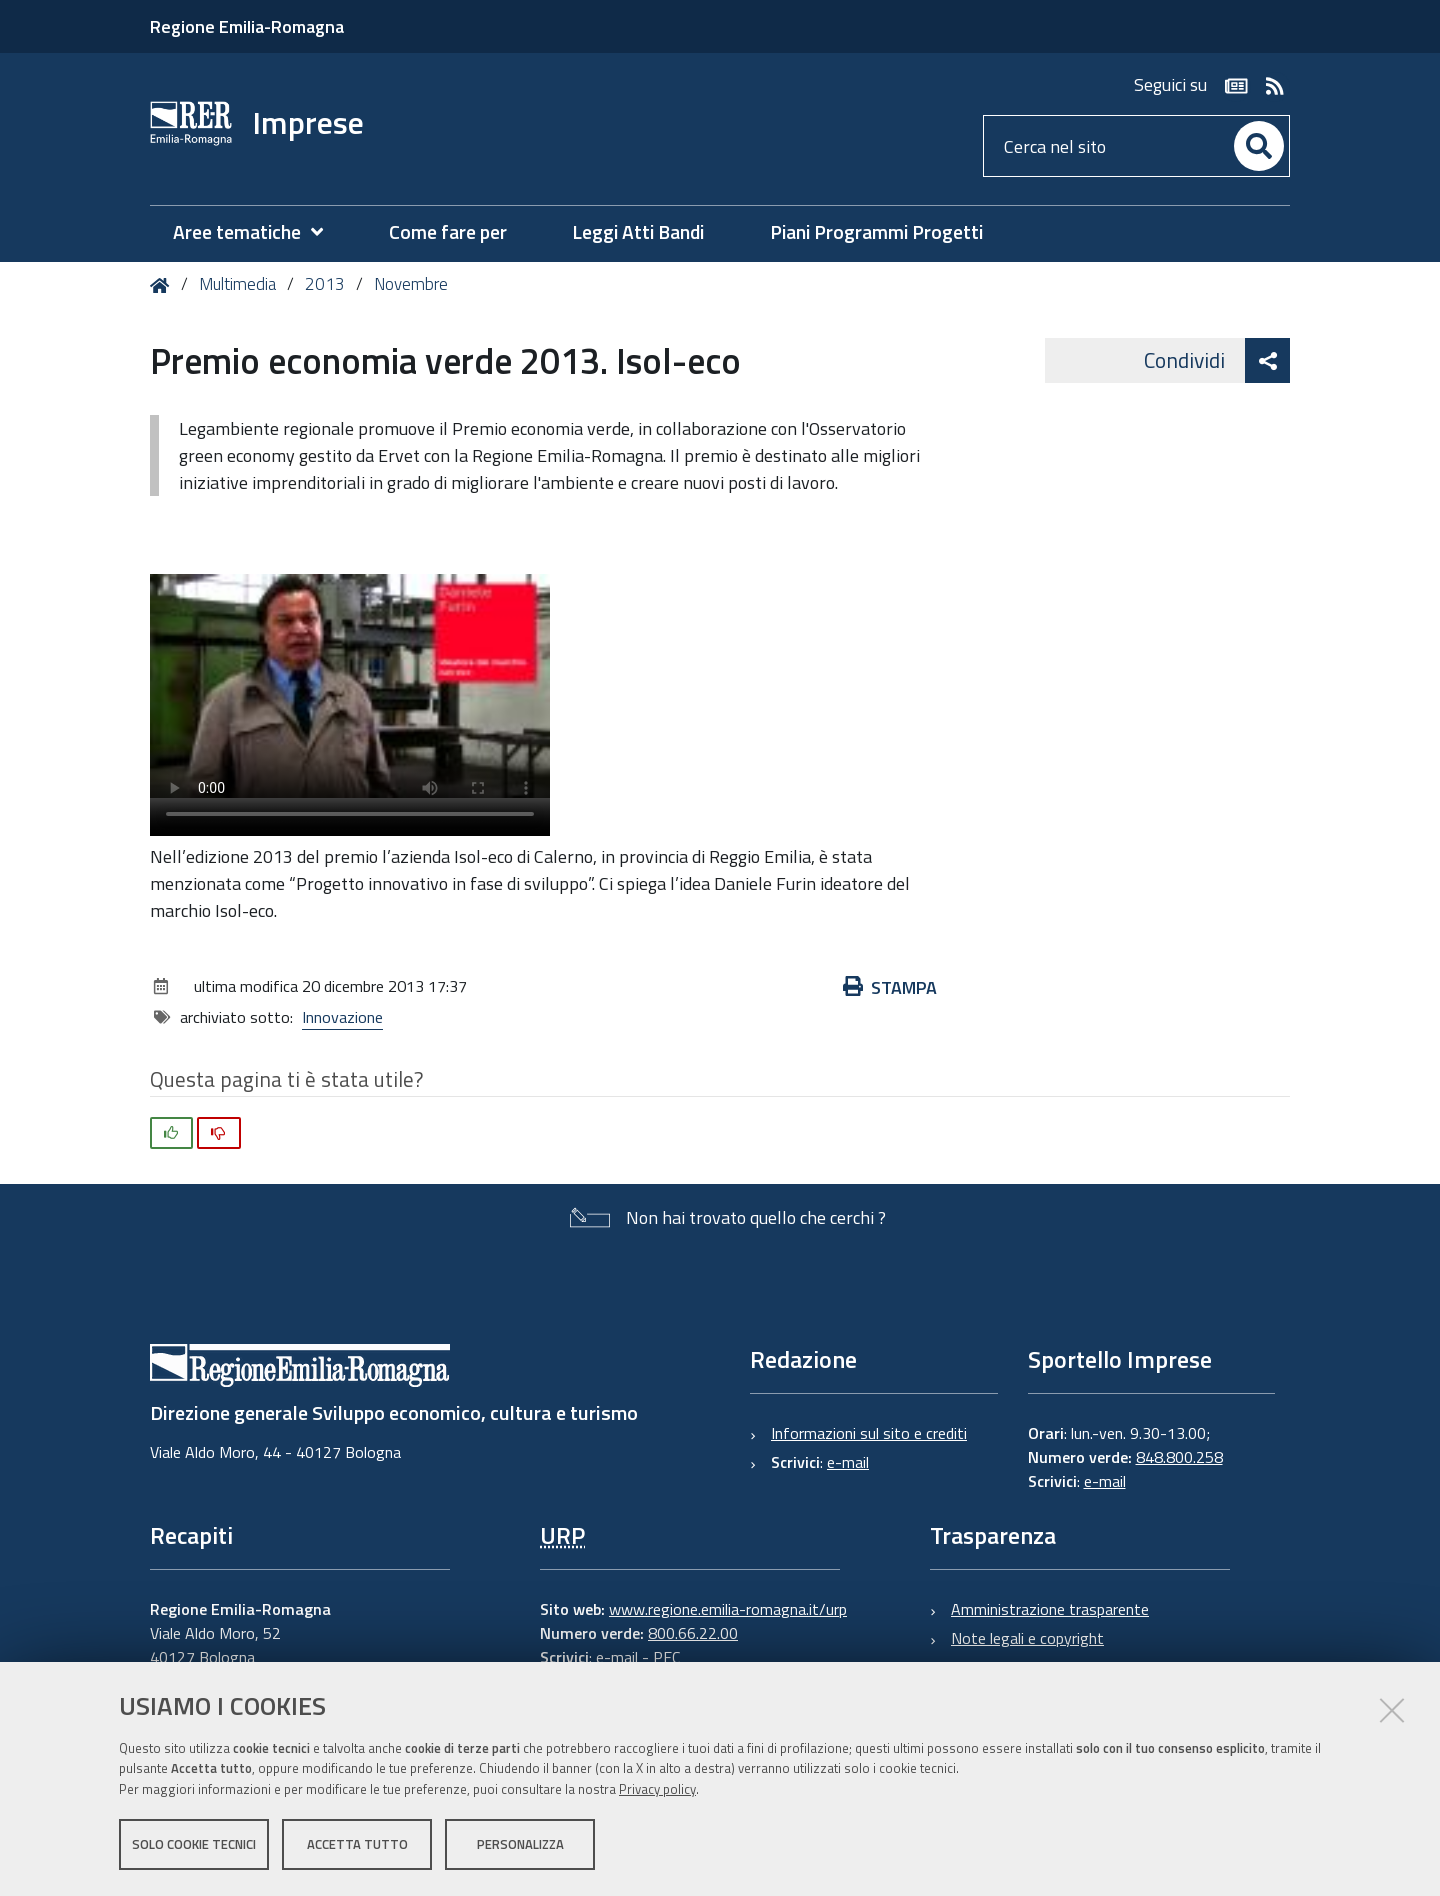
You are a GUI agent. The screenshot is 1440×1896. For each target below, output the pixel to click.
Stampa (890, 987)
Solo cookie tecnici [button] (194, 1844)
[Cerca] (1259, 146)
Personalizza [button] (520, 1844)
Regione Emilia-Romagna (247, 26)
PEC (666, 1657)
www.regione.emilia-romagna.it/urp (728, 1609)
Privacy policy (657, 1789)
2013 (325, 284)
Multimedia (237, 284)
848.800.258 (1179, 1457)
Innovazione (342, 1017)
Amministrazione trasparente (1050, 1609)
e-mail (848, 1462)
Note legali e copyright (1027, 1638)
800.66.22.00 (693, 1633)
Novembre (411, 284)
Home (163, 285)
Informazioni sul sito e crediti (869, 1433)
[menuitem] (258, 232)
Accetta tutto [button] (357, 1844)
